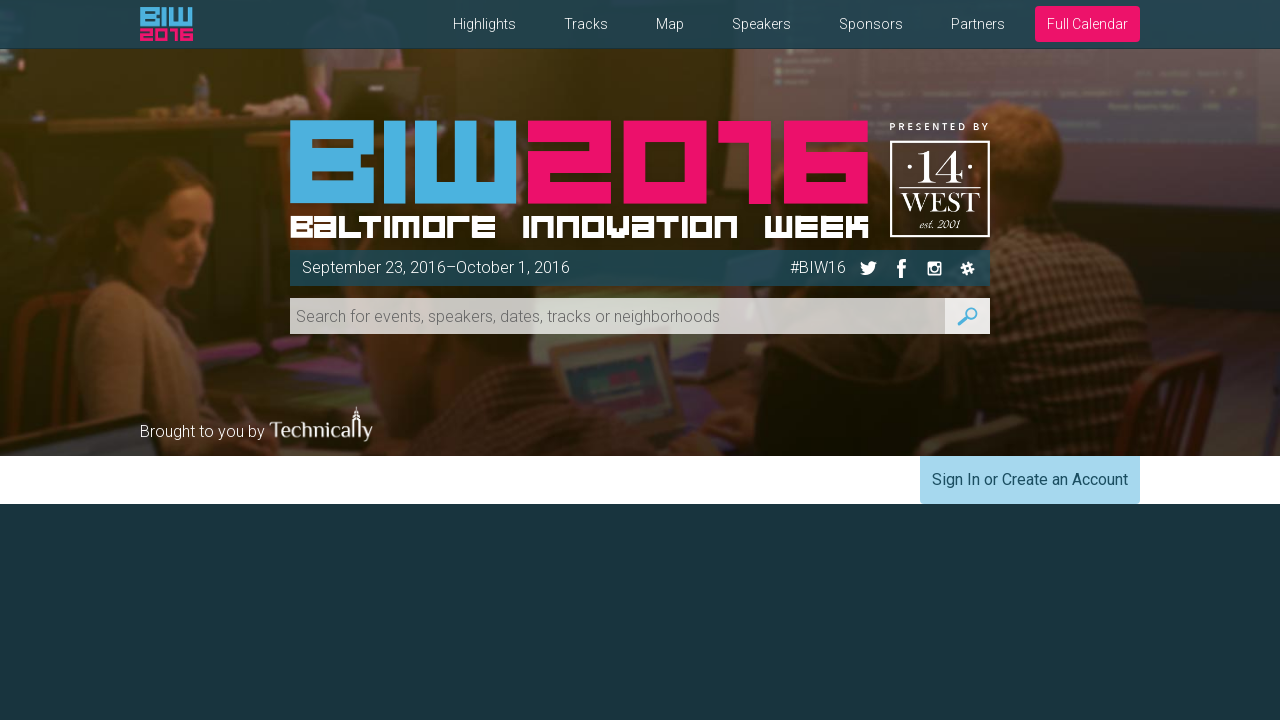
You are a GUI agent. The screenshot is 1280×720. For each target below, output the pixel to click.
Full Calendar (1087, 24)
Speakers (761, 24)
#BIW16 (818, 267)
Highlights (484, 24)
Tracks (586, 24)
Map (670, 24)
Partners (978, 24)
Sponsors (871, 24)
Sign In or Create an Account (1030, 479)
